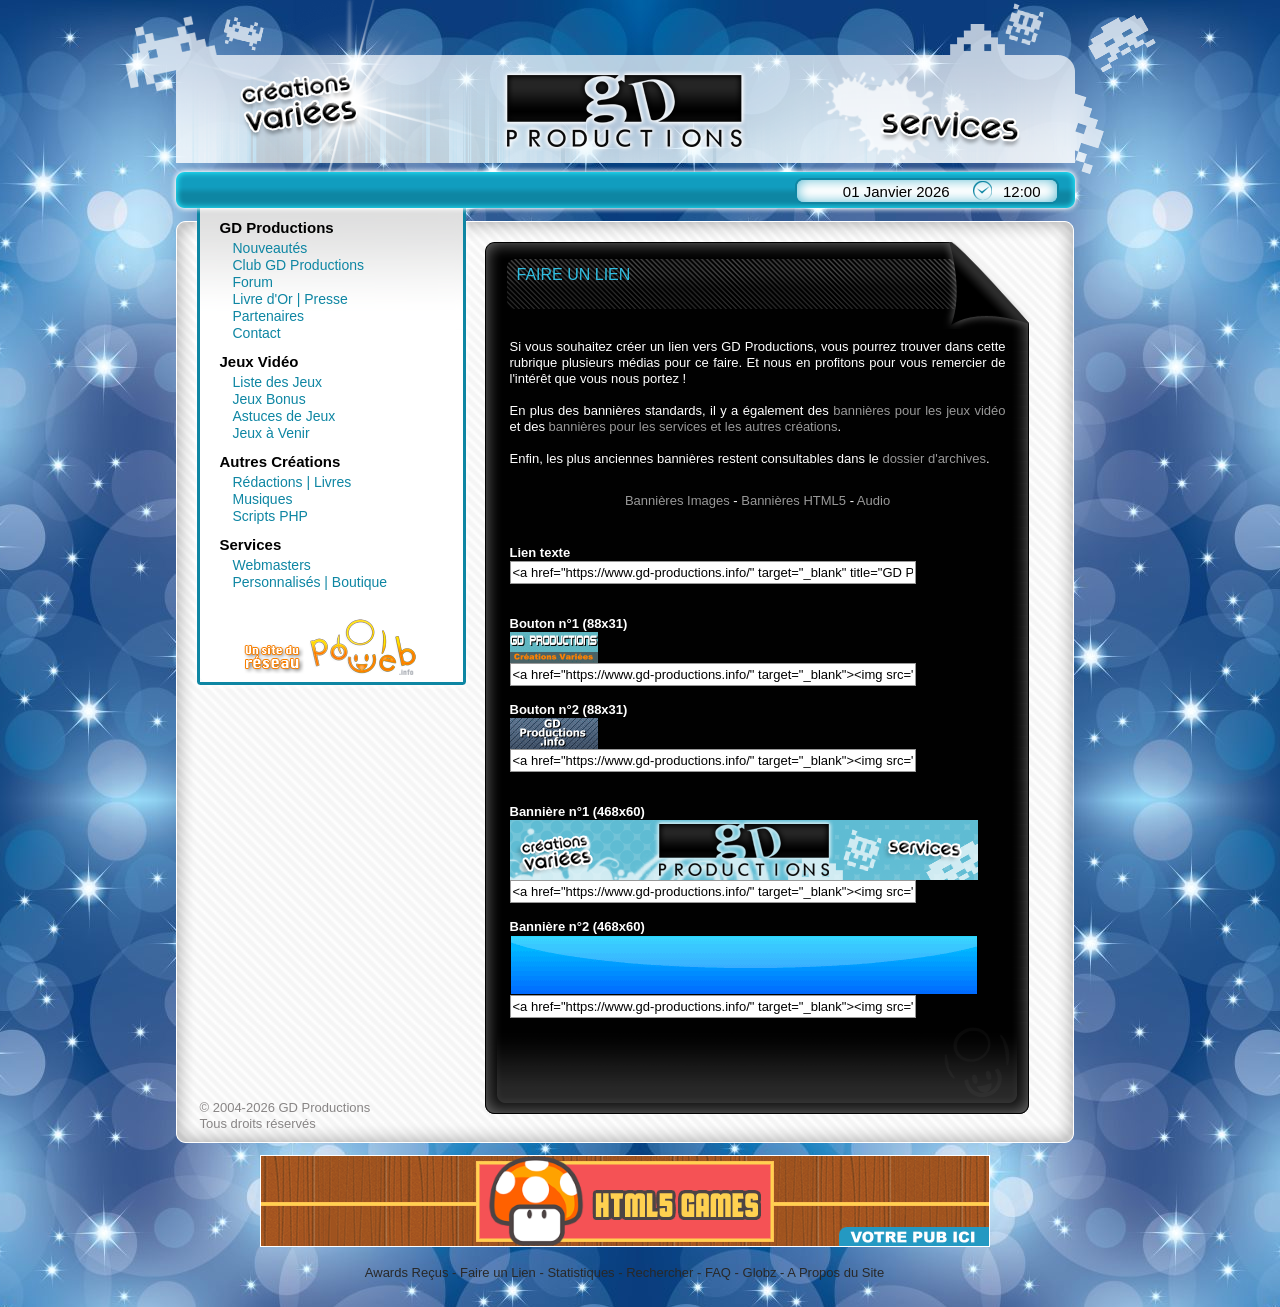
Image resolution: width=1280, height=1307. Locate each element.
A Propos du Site (835, 1272)
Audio (873, 500)
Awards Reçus (407, 1272)
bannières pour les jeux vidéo (919, 410)
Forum (253, 282)
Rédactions (268, 482)
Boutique (359, 582)
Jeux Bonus (269, 399)
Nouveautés (270, 248)
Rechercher (659, 1272)
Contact (257, 333)
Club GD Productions (299, 265)
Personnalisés (277, 582)
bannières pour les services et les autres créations (693, 426)
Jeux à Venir (271, 433)
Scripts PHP (270, 516)
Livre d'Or (263, 299)
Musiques (263, 499)
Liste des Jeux (278, 382)
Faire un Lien (498, 1272)
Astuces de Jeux (284, 416)
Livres (332, 482)
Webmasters (272, 565)
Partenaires (269, 316)
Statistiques (580, 1272)
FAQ (718, 1272)
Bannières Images (677, 500)
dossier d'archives (934, 458)
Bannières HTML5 (793, 500)
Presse (326, 299)
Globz (760, 1272)
